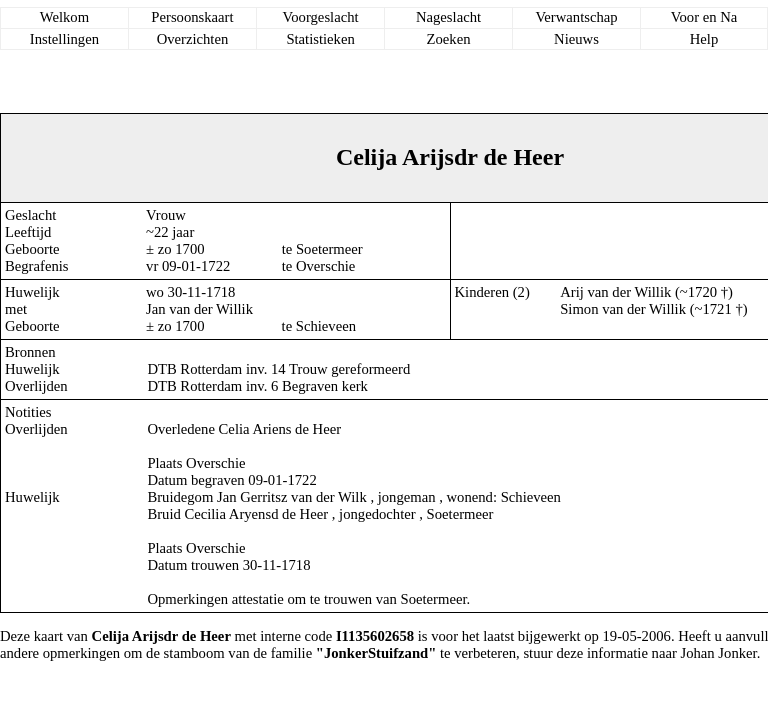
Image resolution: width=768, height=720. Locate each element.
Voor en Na (704, 17)
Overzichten (193, 39)
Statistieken (320, 39)
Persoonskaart (192, 17)
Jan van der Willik (199, 309)
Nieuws (576, 39)
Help (704, 39)
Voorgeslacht (321, 17)
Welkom (64, 17)
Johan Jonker (719, 653)
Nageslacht (448, 17)
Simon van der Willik (623, 309)
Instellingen (64, 39)
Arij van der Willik (615, 292)
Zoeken (449, 39)
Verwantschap (576, 17)
